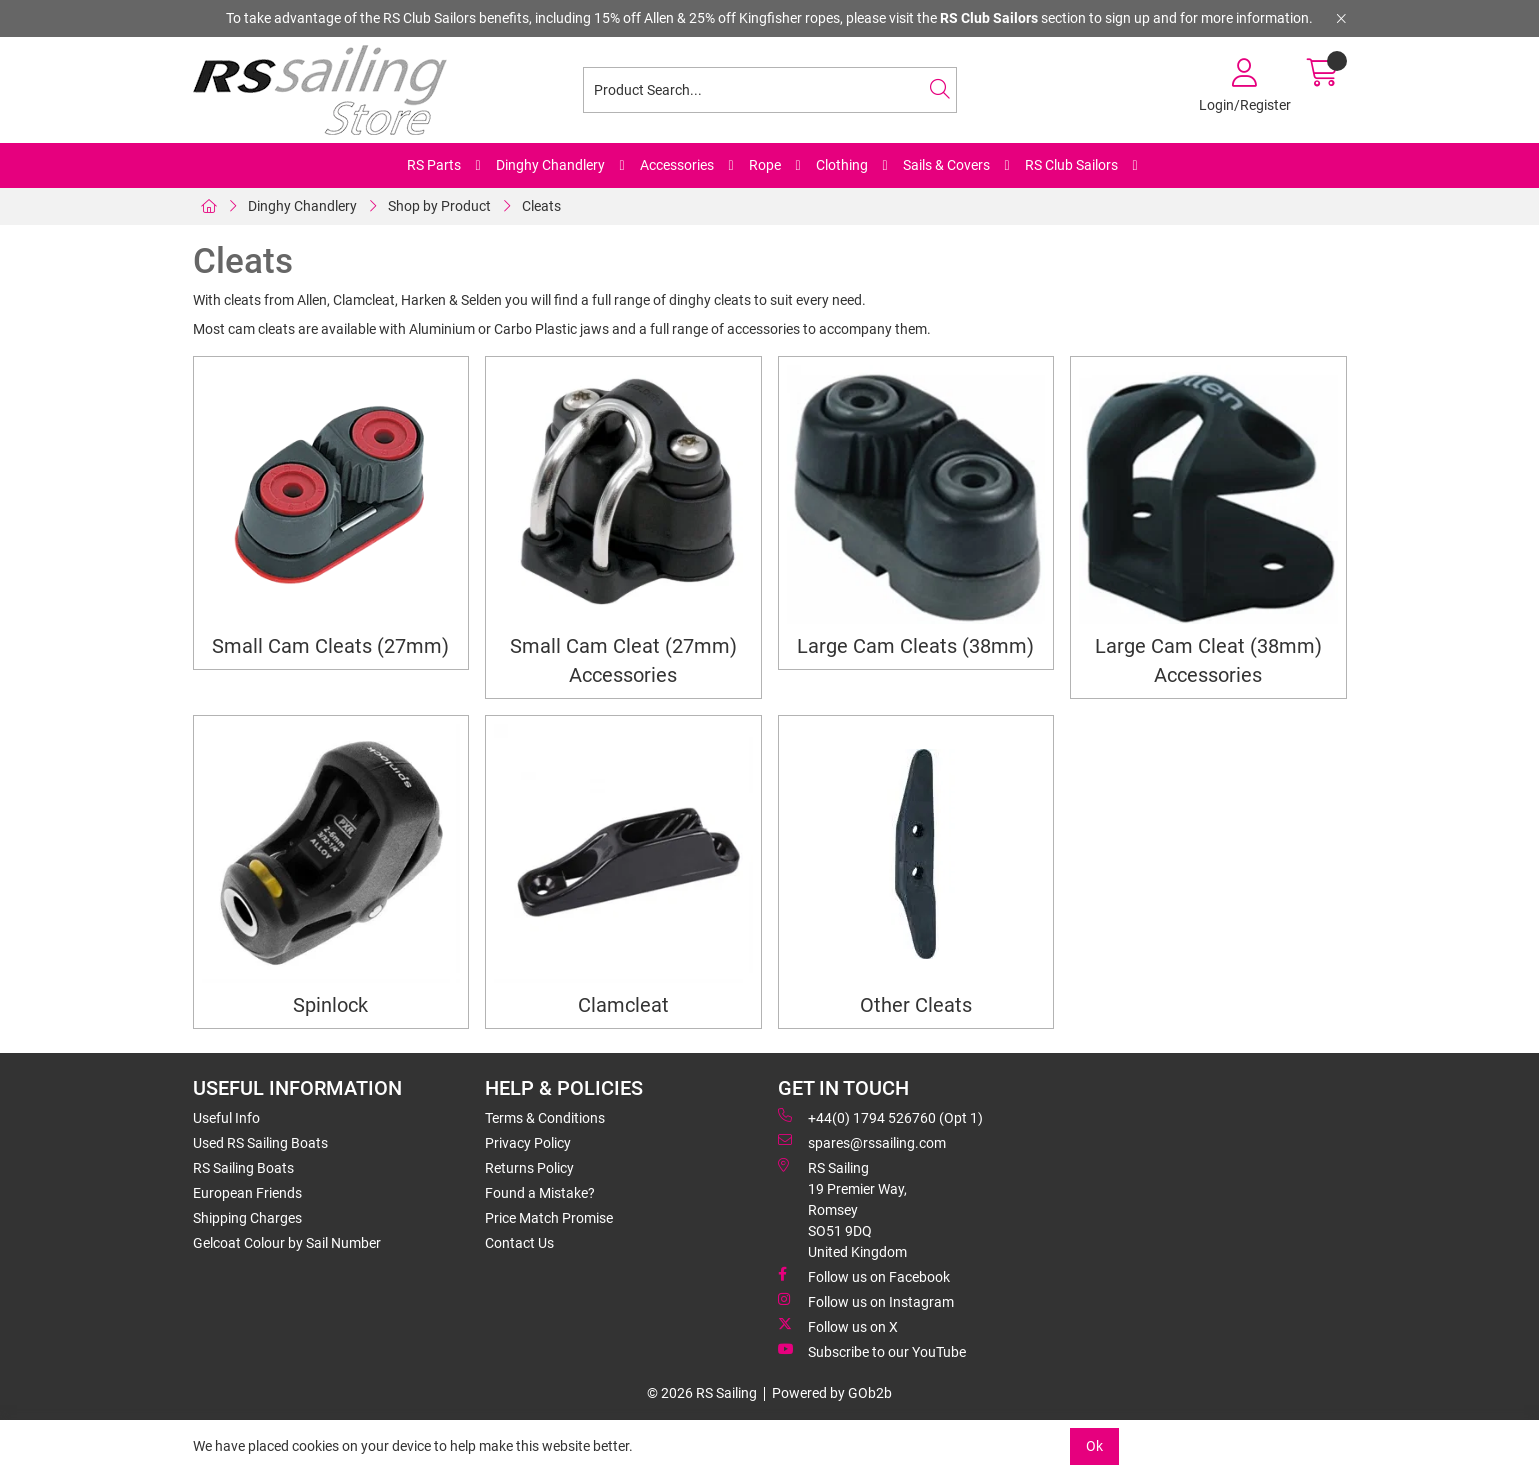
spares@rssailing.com (862, 1142)
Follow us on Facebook (864, 1276)
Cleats (541, 206)
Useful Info (226, 1118)
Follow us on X (838, 1326)
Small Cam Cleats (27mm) (330, 646)
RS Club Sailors (1071, 165)
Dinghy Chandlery (550, 165)
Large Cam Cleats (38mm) (915, 646)
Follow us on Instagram (866, 1301)
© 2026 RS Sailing (702, 1393)
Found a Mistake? (540, 1193)
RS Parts (434, 165)
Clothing (842, 165)
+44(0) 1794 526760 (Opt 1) (880, 1117)
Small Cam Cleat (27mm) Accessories (623, 661)
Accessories (677, 165)
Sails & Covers (946, 165)
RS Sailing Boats (243, 1168)
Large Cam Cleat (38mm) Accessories (1208, 661)
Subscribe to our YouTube (872, 1351)
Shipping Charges (247, 1218)
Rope (765, 165)
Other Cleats (916, 1005)
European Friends (247, 1193)
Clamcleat (623, 1005)
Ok (1094, 1446)
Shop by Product (439, 206)
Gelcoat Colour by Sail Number (287, 1243)
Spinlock (330, 1005)
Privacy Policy (528, 1143)
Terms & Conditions (545, 1118)
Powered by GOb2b (832, 1393)
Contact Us (519, 1243)
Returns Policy (529, 1168)
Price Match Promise (549, 1218)
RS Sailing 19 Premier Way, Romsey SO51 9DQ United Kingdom (842, 1209)
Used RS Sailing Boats (260, 1143)
